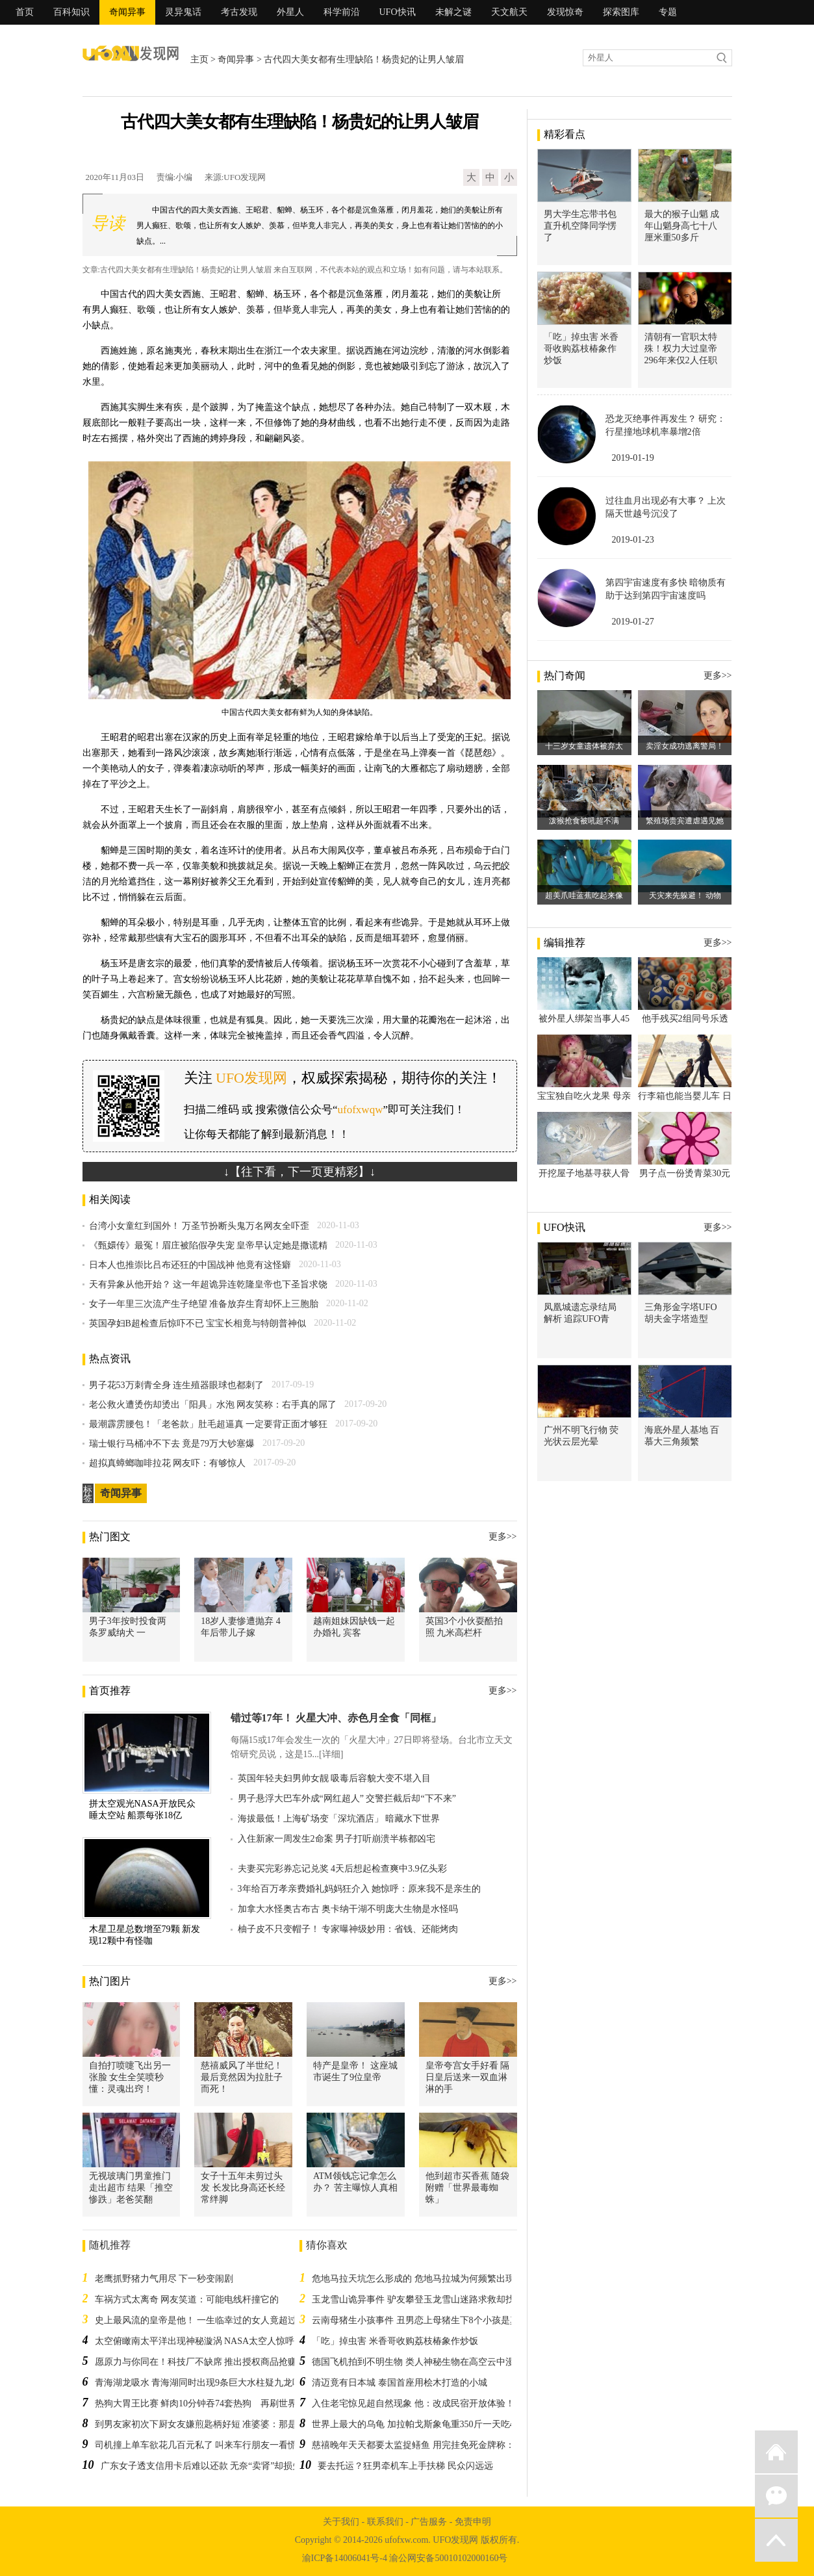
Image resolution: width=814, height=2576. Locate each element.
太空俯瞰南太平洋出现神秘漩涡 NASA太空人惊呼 (195, 2341)
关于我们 (341, 2522)
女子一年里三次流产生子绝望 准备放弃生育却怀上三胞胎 (204, 1304)
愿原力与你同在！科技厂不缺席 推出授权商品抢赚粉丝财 (210, 2362)
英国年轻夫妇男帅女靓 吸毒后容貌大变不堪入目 (334, 1778)
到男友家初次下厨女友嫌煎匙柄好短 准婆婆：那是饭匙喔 (210, 2424)
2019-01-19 (633, 458)
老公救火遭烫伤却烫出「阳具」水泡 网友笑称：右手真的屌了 (213, 1405)
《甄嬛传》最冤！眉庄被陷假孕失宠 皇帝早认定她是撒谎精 (208, 1245)
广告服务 (429, 2522)
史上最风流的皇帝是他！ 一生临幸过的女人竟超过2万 (203, 2320)
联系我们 (385, 2522)
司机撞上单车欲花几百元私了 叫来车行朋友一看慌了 (201, 2445)
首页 (25, 12)
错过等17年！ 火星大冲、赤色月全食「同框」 (336, 1717)
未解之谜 (453, 12)
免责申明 (473, 2522)
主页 (199, 59)
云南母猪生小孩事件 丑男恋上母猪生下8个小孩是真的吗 (424, 2320)
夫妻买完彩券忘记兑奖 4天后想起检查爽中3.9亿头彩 (342, 1869)
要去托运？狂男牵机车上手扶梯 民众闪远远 (405, 2466)
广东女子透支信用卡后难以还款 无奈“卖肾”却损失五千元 (215, 2466)
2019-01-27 (633, 621)
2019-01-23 (633, 540)
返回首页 (776, 2451)
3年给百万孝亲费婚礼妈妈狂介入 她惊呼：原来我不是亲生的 (359, 1889)
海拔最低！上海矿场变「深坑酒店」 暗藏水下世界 (339, 1818)
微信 (776, 2496)
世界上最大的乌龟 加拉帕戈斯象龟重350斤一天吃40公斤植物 (433, 2424)
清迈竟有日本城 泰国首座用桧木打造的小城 (399, 2383)
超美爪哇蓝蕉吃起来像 (584, 895)
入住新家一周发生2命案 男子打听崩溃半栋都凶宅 (337, 1839)
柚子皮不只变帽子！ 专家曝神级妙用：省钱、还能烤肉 (348, 1929)
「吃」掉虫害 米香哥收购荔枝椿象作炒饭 (395, 2341)
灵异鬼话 (183, 12)
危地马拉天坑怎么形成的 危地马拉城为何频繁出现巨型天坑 (431, 2279)
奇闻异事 (127, 12)
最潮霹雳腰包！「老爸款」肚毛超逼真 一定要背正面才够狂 (208, 1424)
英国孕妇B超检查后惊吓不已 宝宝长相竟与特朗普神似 (198, 1323)
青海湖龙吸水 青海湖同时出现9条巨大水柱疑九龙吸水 (203, 2383)
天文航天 (509, 12)
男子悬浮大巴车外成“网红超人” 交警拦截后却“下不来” (347, 1798)
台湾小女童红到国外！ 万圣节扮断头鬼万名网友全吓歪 (199, 1226)
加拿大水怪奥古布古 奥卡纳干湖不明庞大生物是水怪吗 (348, 1909)
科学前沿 (342, 12)
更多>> (503, 1536)
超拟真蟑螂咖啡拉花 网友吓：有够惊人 (167, 1463)
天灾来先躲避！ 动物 (685, 895)
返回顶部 (776, 2540)
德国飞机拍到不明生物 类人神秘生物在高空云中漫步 (418, 2362)
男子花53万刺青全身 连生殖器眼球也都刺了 (176, 1385)
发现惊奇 (565, 12)
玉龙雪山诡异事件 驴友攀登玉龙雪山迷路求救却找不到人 (427, 2299)
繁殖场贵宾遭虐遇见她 (685, 820)
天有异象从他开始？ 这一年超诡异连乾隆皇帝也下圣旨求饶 (208, 1284)
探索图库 (621, 12)
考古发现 (239, 12)
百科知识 (71, 12)
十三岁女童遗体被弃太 (584, 746)
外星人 (290, 12)
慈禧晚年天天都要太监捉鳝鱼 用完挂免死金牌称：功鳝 (422, 2445)
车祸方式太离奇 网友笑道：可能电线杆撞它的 (187, 2299)
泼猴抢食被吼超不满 (584, 820)
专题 (668, 12)
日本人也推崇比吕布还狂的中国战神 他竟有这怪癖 (190, 1265)
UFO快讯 (397, 12)
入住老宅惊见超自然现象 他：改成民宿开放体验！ (413, 2403)
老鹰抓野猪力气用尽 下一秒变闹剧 (164, 2279)
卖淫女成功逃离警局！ (685, 746)
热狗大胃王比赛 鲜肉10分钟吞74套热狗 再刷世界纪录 (205, 2403)
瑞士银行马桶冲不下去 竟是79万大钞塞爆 (172, 1444)
